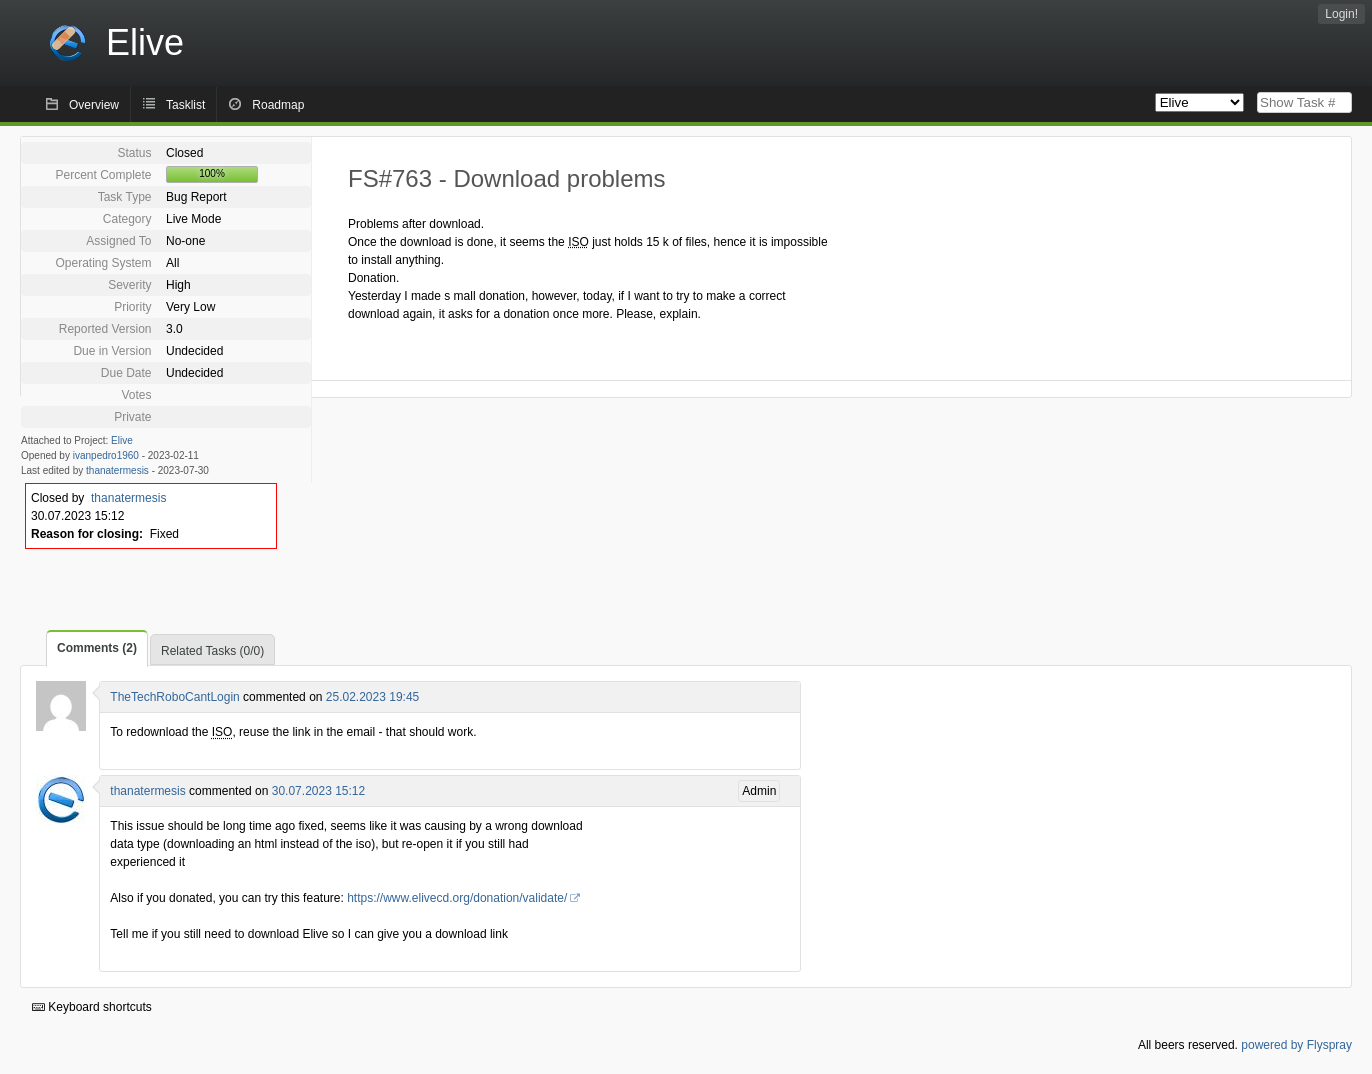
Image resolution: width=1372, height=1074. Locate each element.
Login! (1341, 14)
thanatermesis (117, 470)
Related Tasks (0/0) (212, 651)
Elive (122, 440)
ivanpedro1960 (106, 455)
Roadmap (278, 105)
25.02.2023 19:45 (372, 697)
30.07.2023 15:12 (318, 791)
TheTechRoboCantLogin (174, 697)
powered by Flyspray (1296, 1045)
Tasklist (185, 105)
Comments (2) (97, 648)
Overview (94, 105)
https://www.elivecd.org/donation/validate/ (457, 898)
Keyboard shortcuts (92, 1007)
